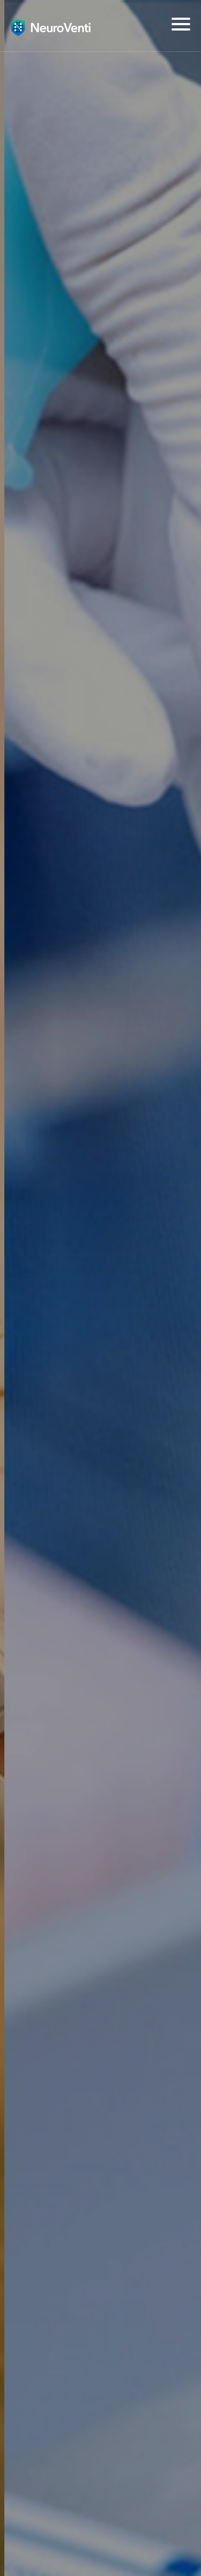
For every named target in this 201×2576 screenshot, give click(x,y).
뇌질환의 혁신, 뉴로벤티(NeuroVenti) (51, 27)
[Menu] (181, 24)
